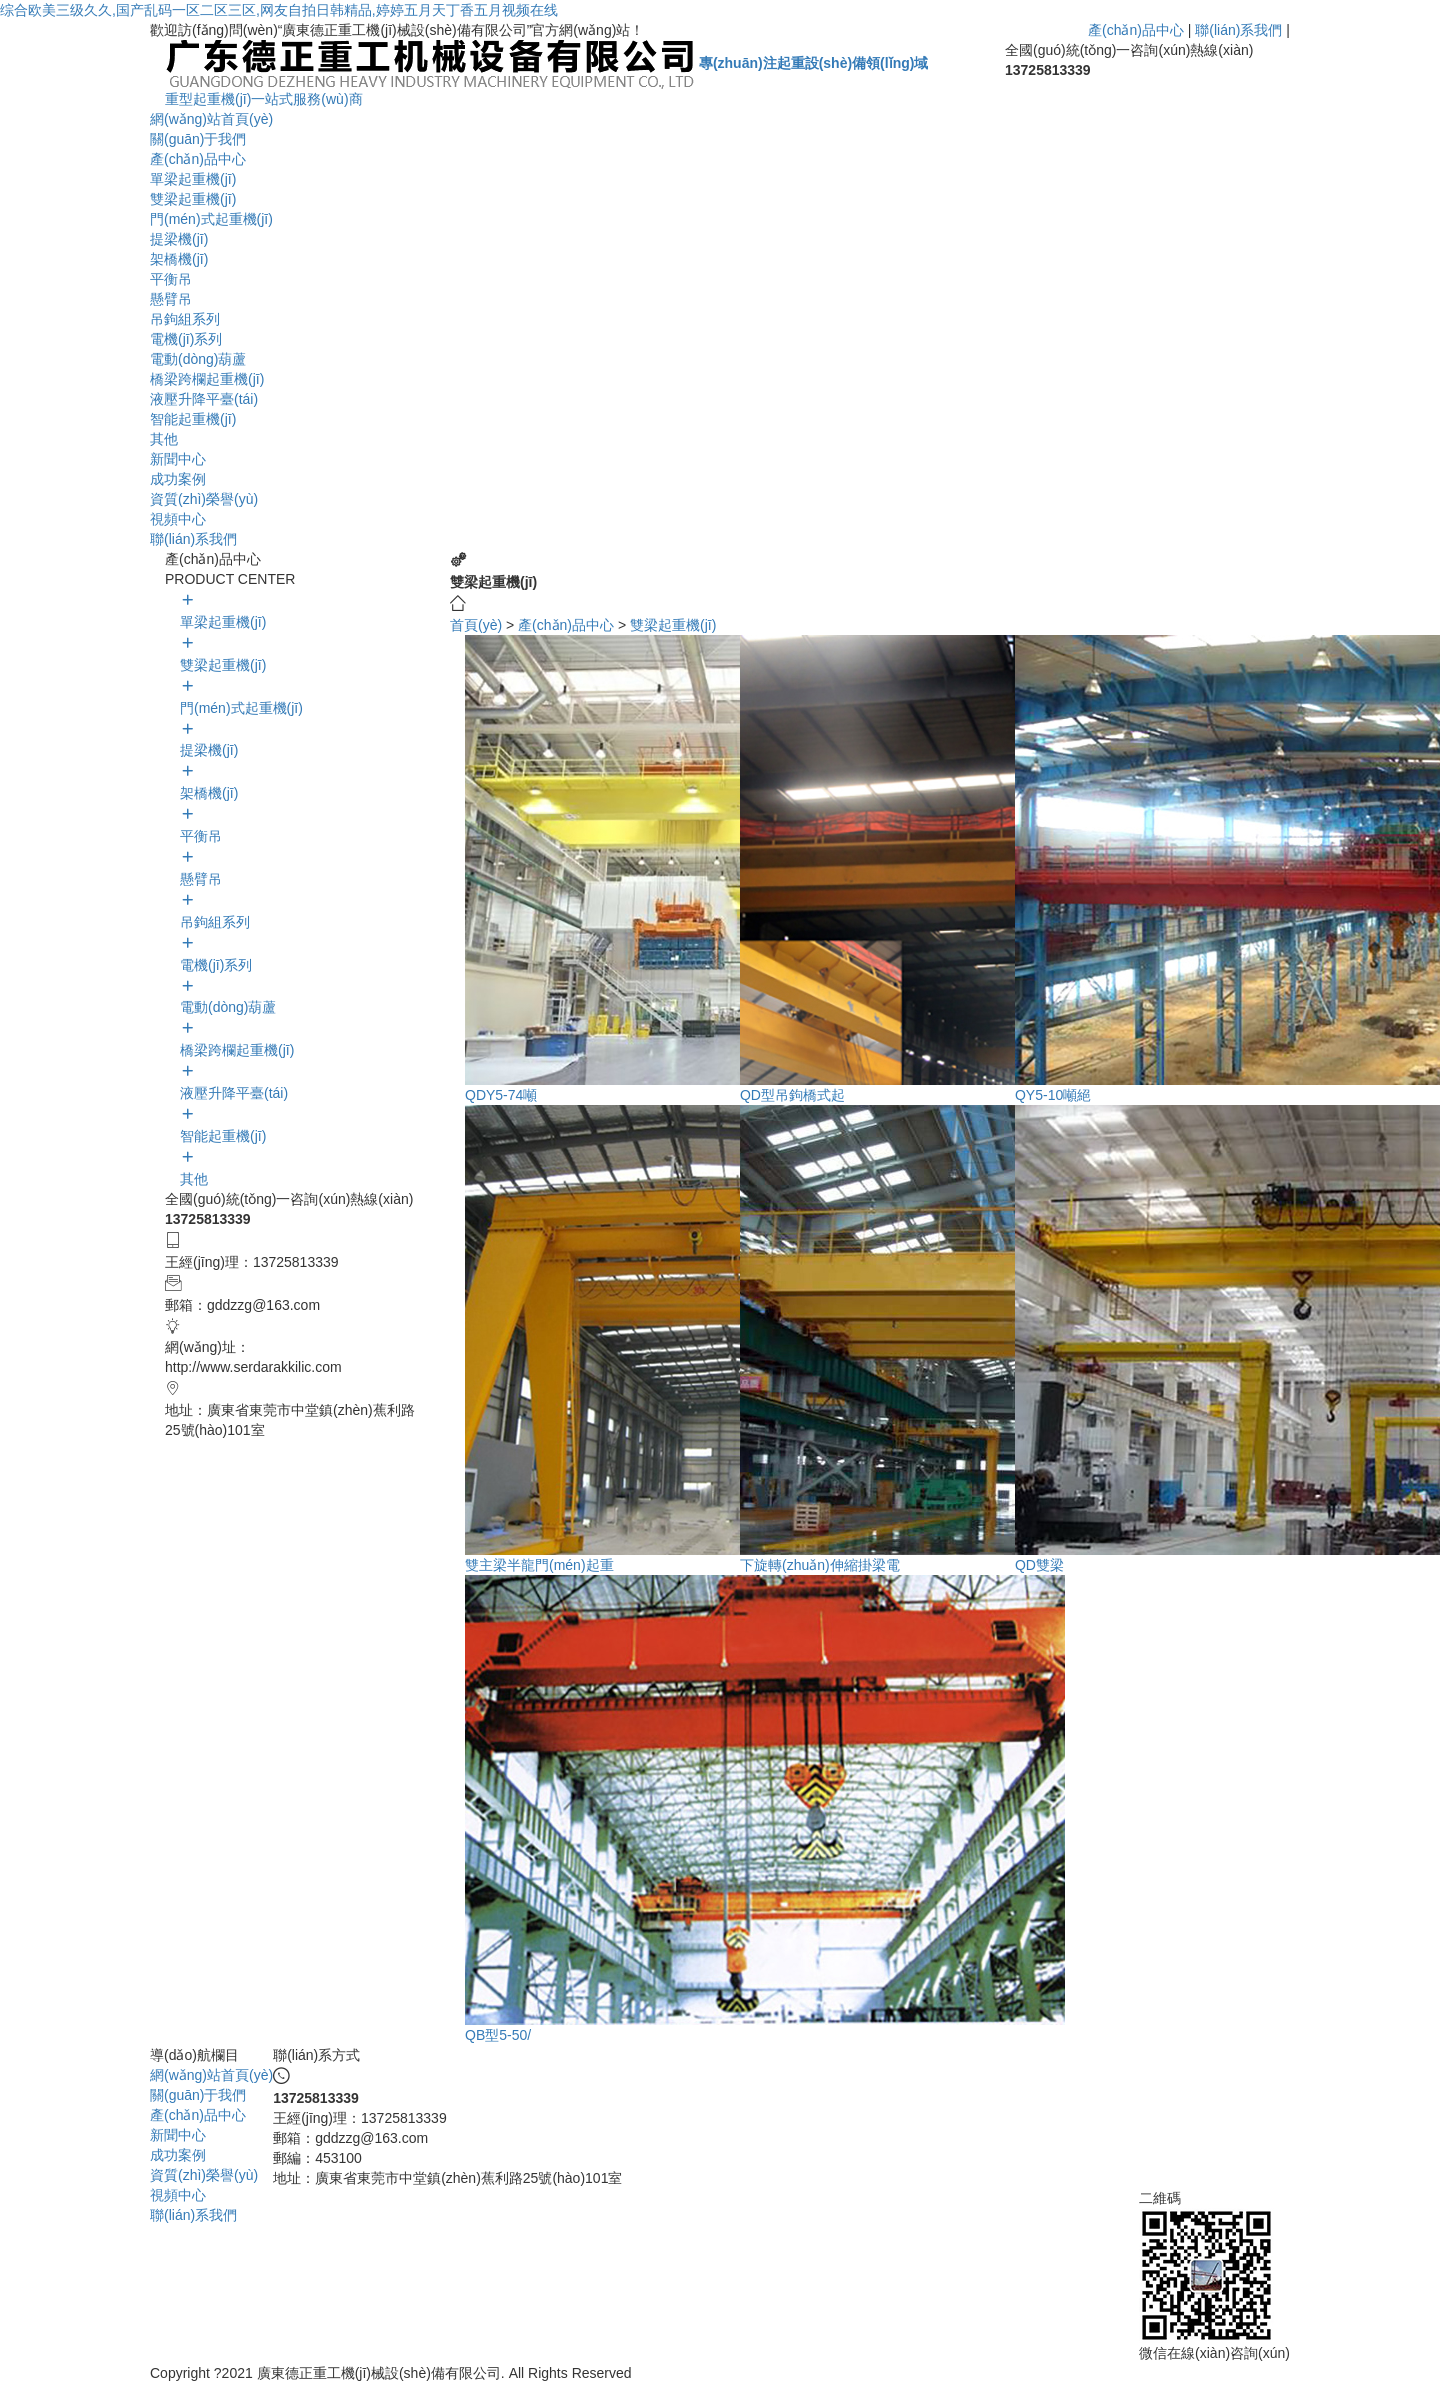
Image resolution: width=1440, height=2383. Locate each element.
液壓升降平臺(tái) (204, 399)
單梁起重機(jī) (193, 179)
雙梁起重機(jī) (193, 199)
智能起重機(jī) (193, 419)
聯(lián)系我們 (1238, 30)
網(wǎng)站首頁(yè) (211, 119)
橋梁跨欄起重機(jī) (207, 379)
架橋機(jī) (179, 259)
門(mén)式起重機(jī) (211, 219)
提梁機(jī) (179, 239)
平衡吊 (171, 279)
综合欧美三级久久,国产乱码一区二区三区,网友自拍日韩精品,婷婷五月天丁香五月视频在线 (279, 10)
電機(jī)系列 (186, 339)
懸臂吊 (171, 299)
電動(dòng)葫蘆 (198, 359)
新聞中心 (178, 459)
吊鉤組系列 (185, 319)
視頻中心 (178, 519)
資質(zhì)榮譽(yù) (204, 499)
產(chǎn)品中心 (1136, 30)
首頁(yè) (476, 625)
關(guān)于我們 (198, 139)
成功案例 (178, 479)
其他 (164, 439)
